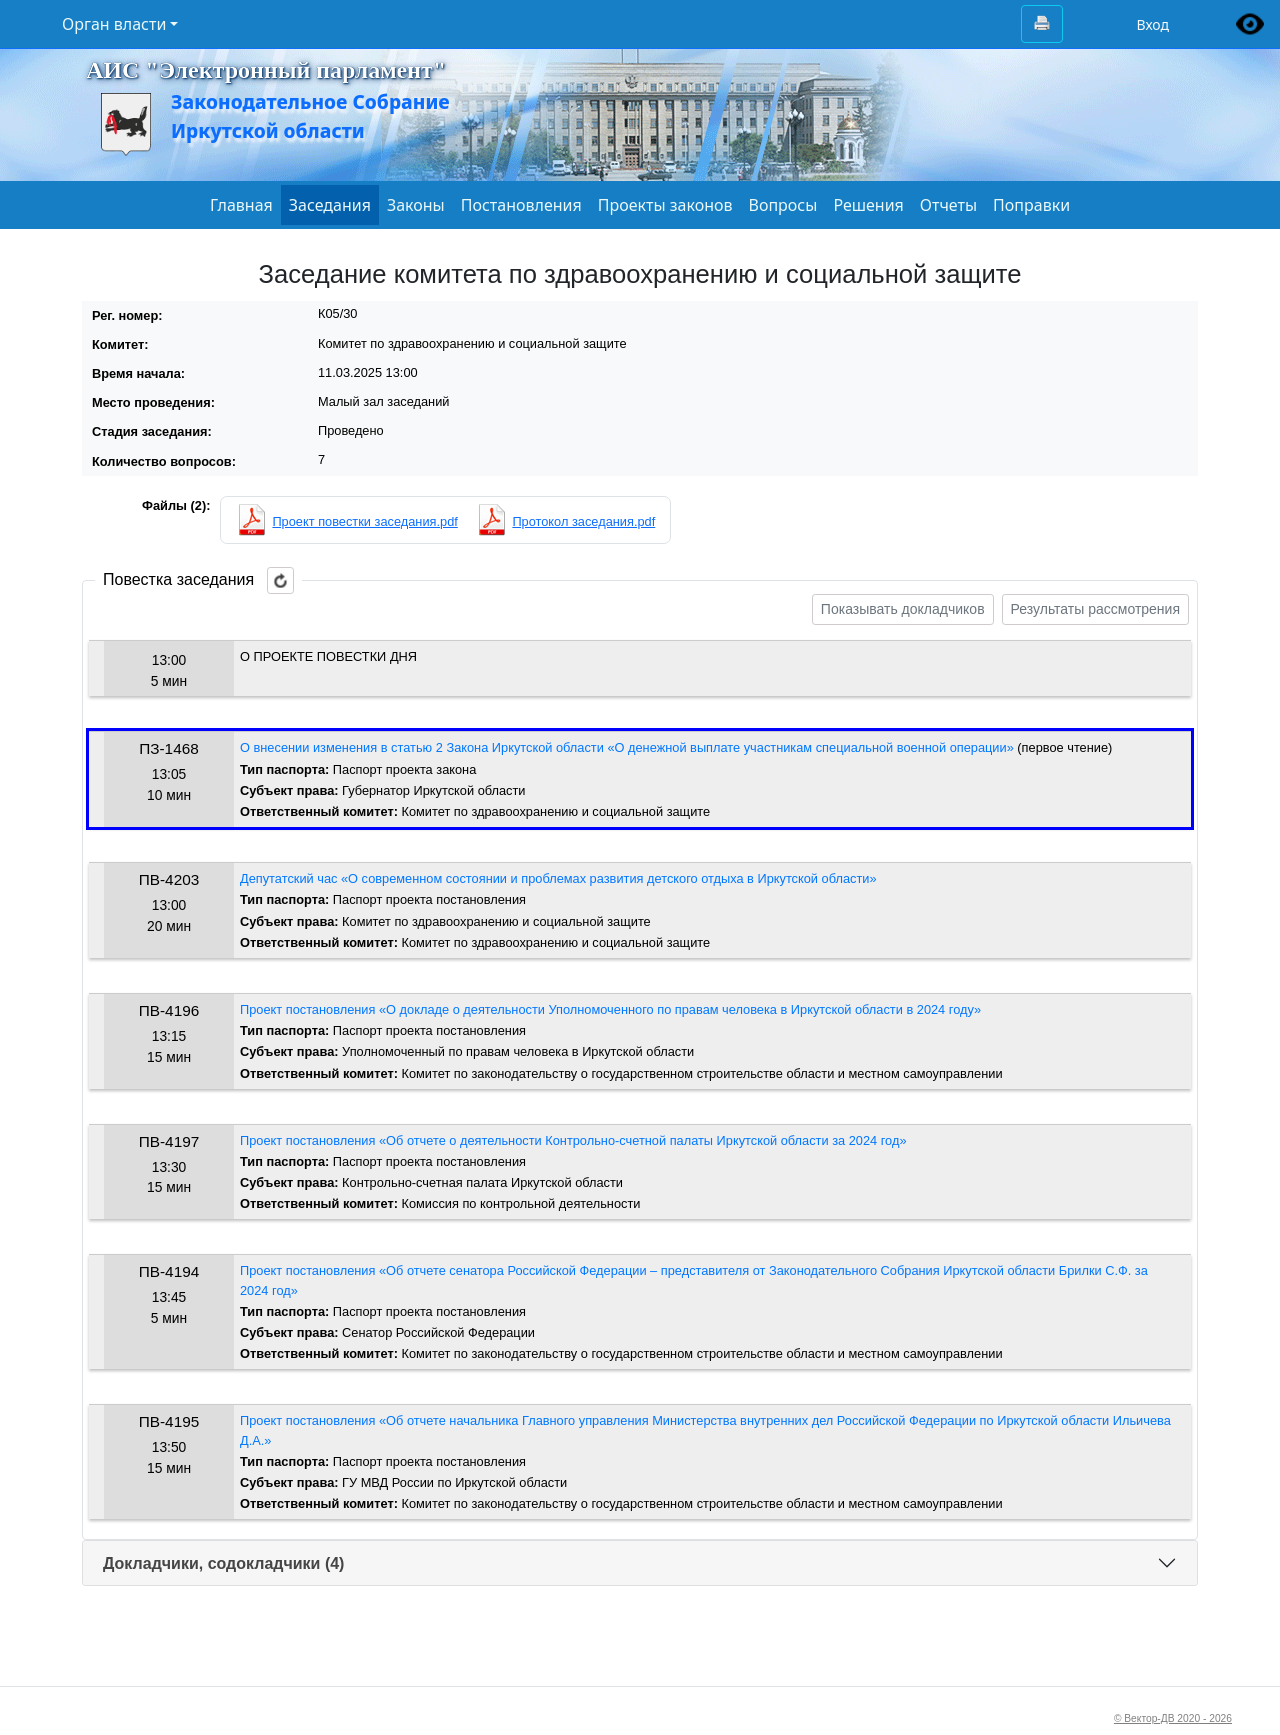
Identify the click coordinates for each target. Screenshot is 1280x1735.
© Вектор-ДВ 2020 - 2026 (1173, 1718)
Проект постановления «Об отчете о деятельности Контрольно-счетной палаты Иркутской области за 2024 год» (573, 1140)
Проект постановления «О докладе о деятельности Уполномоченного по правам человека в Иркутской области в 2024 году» (610, 1009)
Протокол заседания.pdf (583, 521)
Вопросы (783, 205)
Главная (241, 205)
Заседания (330, 205)
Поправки (1031, 205)
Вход (1152, 24)
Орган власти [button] (114, 24)
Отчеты (948, 205)
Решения (868, 205)
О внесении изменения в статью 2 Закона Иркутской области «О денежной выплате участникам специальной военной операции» (627, 747)
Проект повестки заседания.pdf (364, 521)
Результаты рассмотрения (1095, 609)
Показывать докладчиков (903, 609)
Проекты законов (665, 205)
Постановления (521, 205)
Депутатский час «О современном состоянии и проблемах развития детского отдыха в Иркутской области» (558, 878)
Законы (416, 205)
